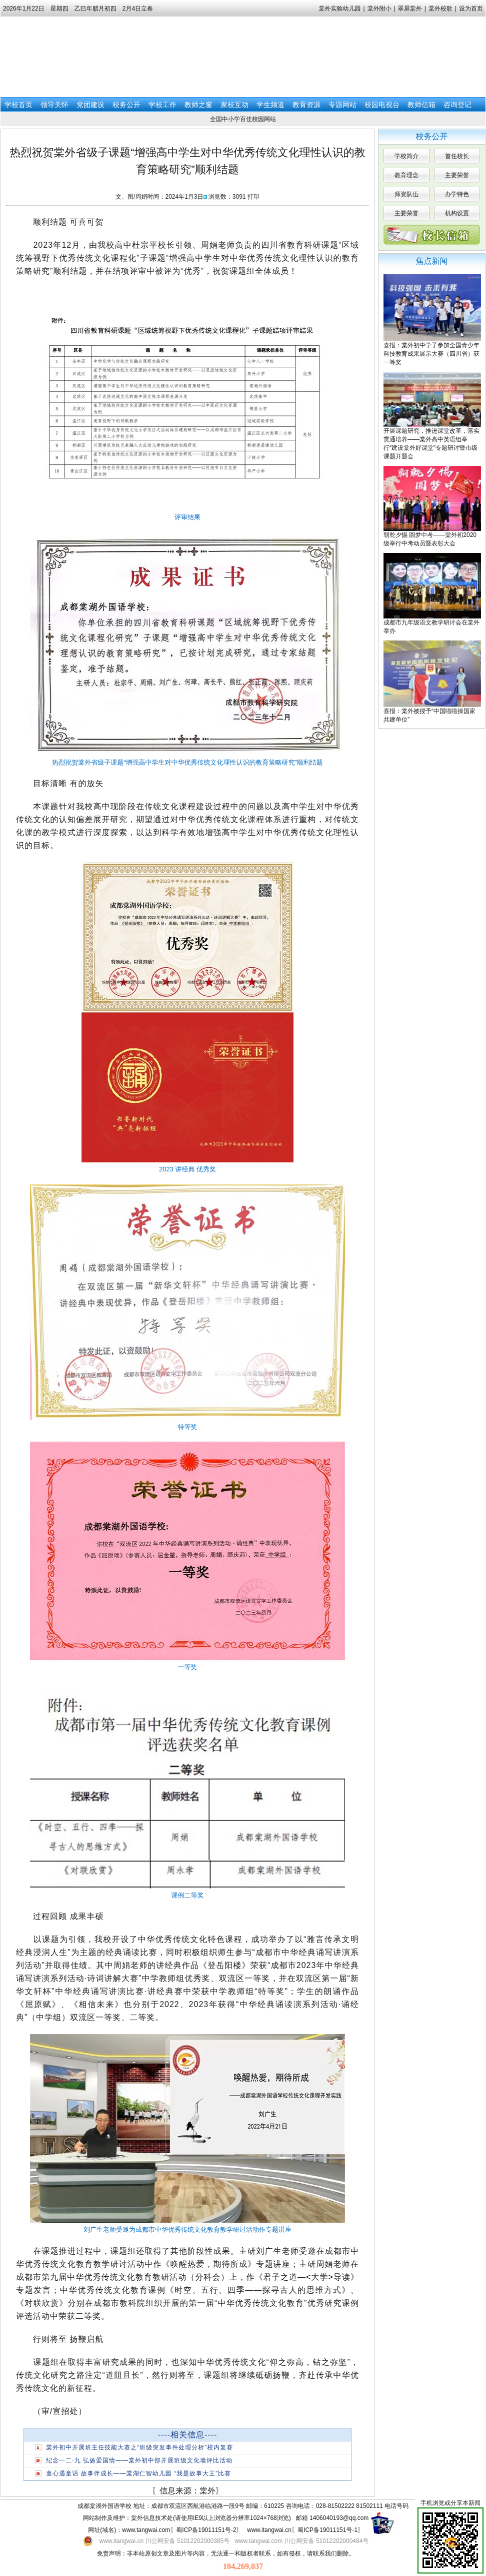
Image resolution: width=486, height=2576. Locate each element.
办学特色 (457, 194)
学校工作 (162, 105)
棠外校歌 (440, 8)
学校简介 (406, 156)
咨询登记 (458, 105)
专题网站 (342, 105)
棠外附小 (380, 8)
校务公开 (126, 105)
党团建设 (90, 105)
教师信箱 (422, 105)
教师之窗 (198, 105)
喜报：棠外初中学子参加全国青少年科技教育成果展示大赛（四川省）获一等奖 (432, 354)
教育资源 (306, 105)
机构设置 (457, 213)
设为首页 (471, 8)
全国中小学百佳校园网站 (243, 119)
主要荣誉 (457, 175)
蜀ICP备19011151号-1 (328, 2529)
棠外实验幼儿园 (340, 8)
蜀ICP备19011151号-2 (206, 2529)
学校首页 (18, 105)
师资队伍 (406, 194)
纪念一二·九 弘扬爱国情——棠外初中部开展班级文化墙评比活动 (139, 2460)
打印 (254, 196)
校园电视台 (382, 105)
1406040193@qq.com (339, 2517)
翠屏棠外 (410, 8)
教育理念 (406, 175)
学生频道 (270, 105)
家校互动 (234, 105)
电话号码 (396, 2505)
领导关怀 (54, 105)
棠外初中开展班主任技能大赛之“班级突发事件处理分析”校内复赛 (139, 2447)
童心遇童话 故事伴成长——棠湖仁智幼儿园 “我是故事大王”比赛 (138, 2473)
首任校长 (457, 156)
